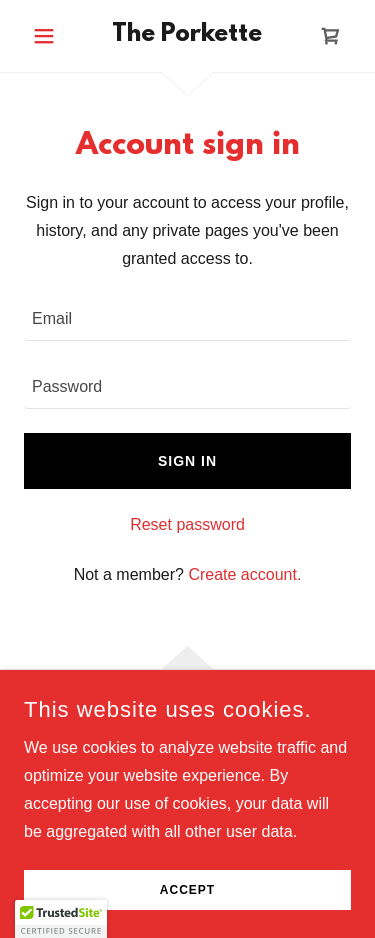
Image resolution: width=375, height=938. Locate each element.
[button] (48, 36)
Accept (187, 890)
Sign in (187, 461)
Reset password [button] (187, 524)
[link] (187, 36)
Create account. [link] (244, 574)
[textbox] (187, 319)
